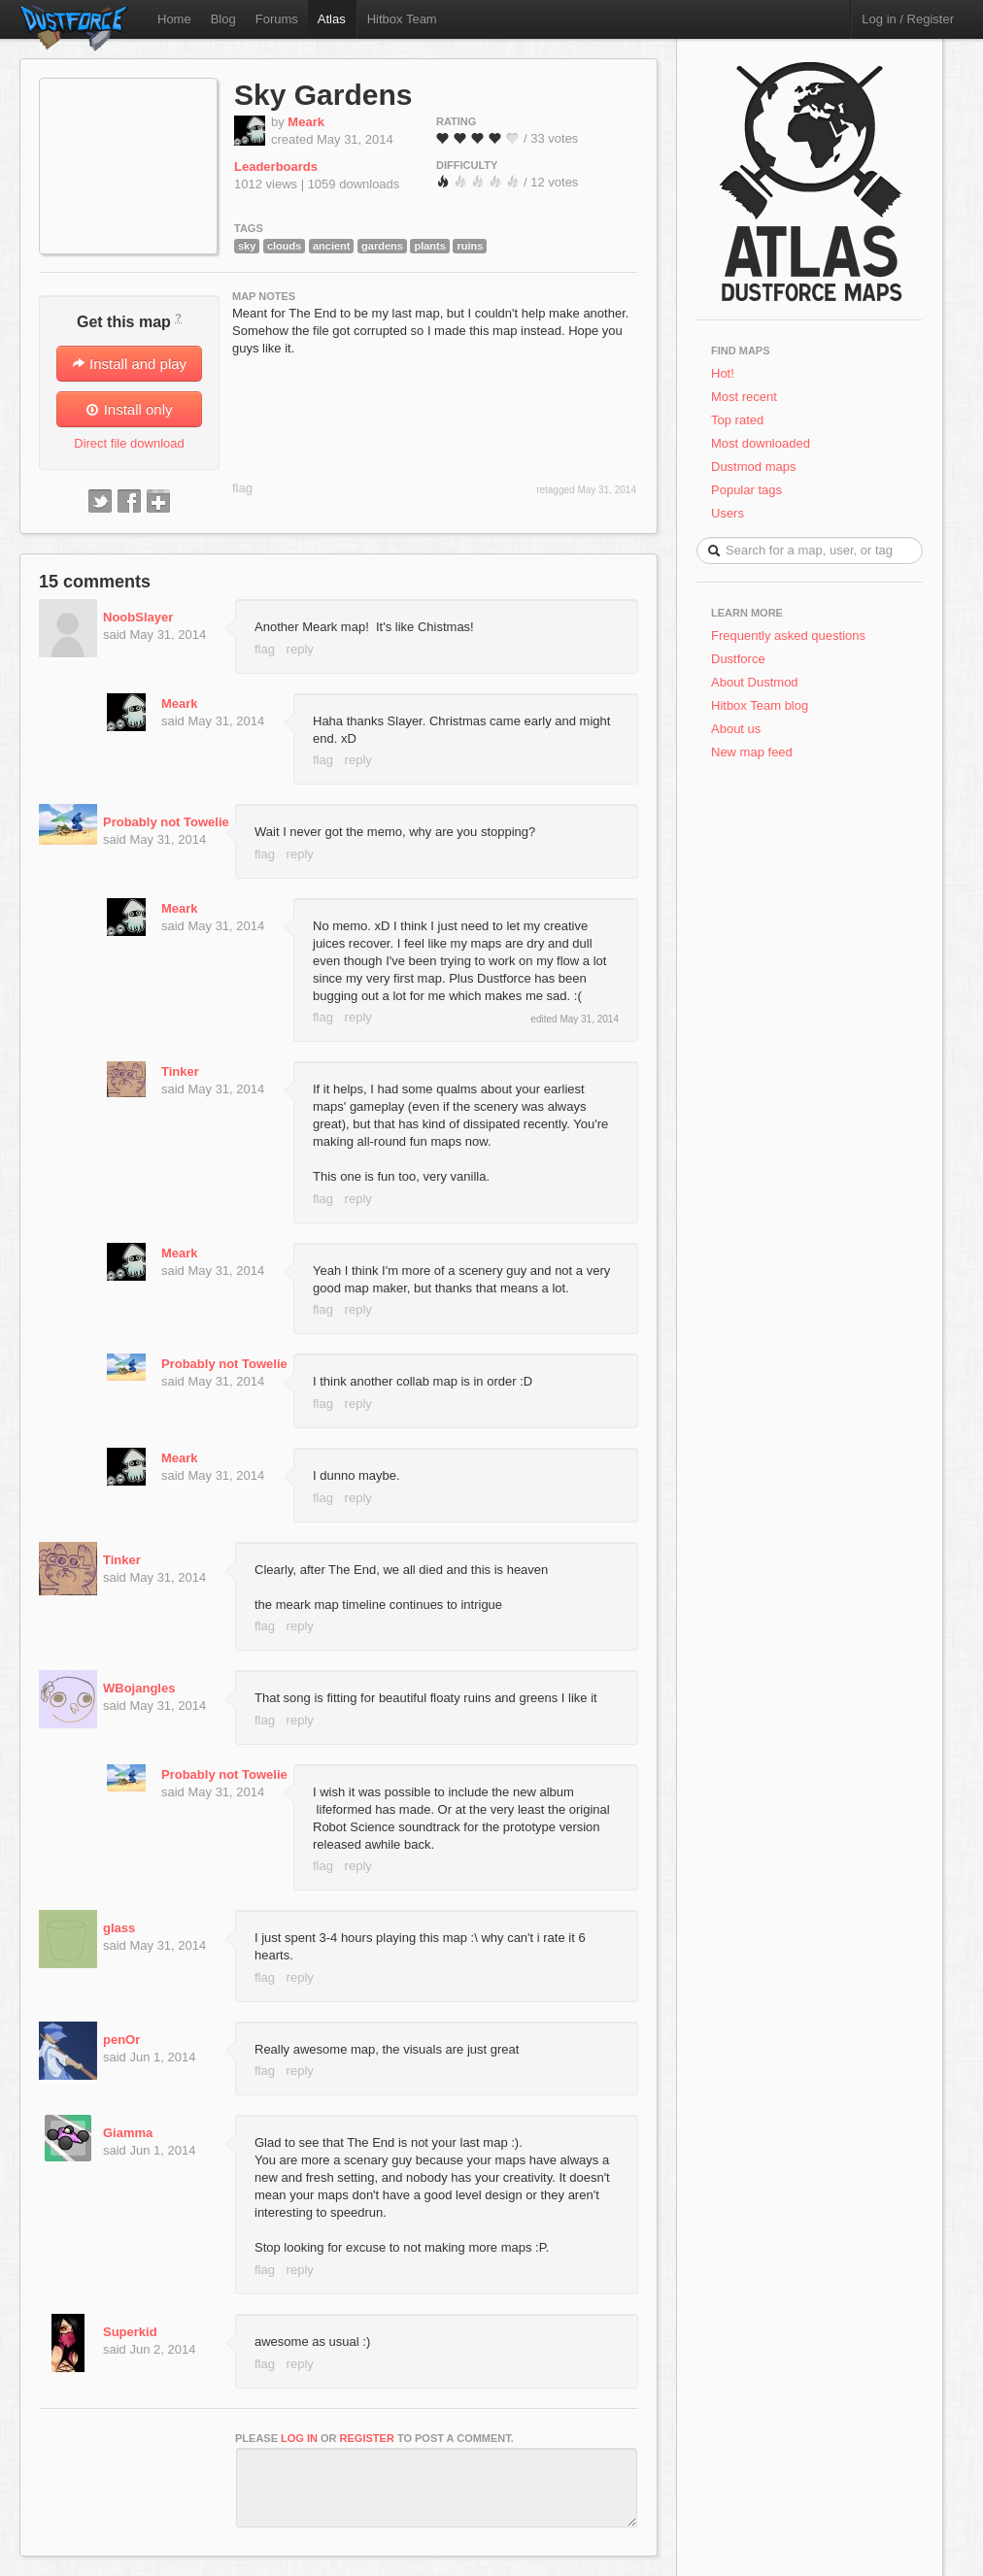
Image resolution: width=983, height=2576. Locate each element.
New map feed (755, 752)
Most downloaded (760, 443)
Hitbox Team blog (759, 705)
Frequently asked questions (788, 635)
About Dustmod (754, 682)
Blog (223, 19)
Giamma (128, 2132)
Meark (306, 122)
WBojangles (139, 1688)
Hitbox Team (402, 19)
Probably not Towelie (166, 822)
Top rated (737, 420)
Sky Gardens (323, 95)
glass (119, 1928)
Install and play (129, 363)
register (367, 2438)
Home (174, 19)
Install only (128, 409)
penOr (121, 2039)
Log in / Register (908, 19)
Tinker (180, 1071)
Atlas (332, 19)
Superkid (130, 2332)
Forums (276, 19)
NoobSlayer (138, 617)
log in (299, 2438)
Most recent (744, 396)
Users (727, 513)
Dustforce (738, 659)
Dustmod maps (753, 466)
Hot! (722, 373)
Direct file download (129, 443)
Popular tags (746, 490)
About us (736, 728)
